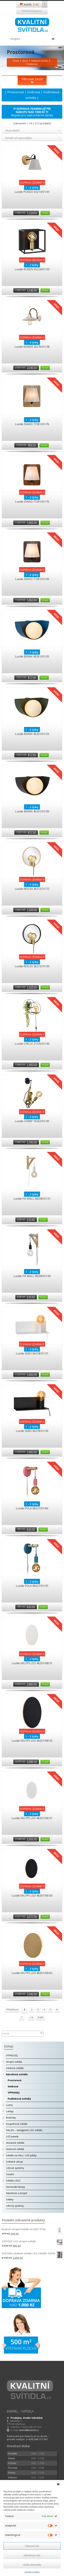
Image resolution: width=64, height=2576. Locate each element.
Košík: (35, 4)
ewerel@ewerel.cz (29, 2430)
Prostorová (15, 92)
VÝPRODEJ (12, 2055)
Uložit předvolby (32, 2564)
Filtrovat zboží (32, 79)
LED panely (12, 2136)
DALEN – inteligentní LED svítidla (24, 2130)
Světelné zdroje (14, 2161)
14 (31, 2017)
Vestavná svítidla (15, 2142)
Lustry (9, 2105)
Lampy (9, 2111)
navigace (32, 38)
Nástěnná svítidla (17, 2074)
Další (40, 2017)
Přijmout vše (32, 2546)
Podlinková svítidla (19, 2098)
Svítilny (9, 2199)
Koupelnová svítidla (16, 2123)
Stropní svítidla (14, 2061)
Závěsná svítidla (15, 2068)
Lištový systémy (15, 2205)
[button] (58, 2485)
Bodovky (11, 2117)
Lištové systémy (15, 2168)
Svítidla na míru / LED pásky (21, 2155)
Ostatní (10, 2174)
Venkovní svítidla (15, 2149)
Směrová (33, 92)
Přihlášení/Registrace (32, 11)
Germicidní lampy (15, 2186)
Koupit (45, 213)
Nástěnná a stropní (16, 2193)
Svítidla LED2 (13, 2180)
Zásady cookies (32, 2571)
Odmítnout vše (32, 2555)
